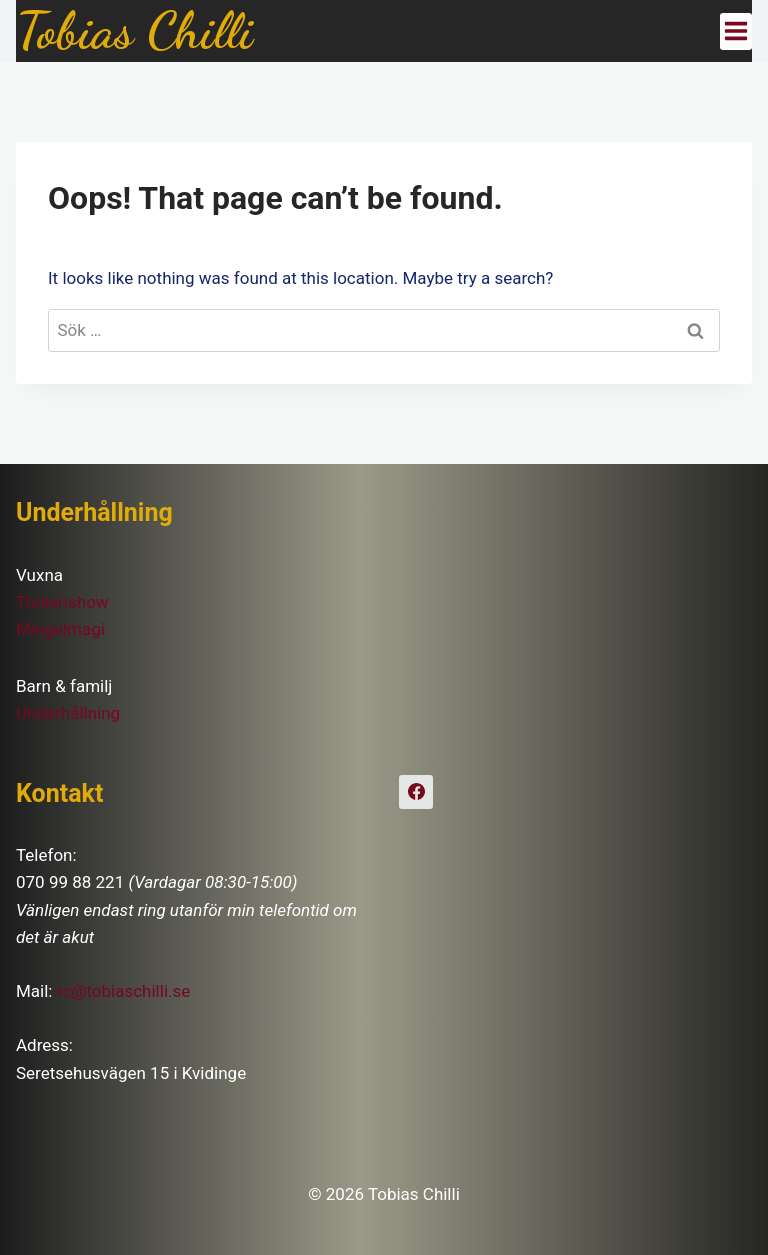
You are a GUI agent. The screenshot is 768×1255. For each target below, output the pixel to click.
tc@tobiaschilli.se (124, 991)
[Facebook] (416, 792)
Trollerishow (62, 602)
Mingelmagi (60, 629)
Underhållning (68, 713)
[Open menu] (736, 31)
